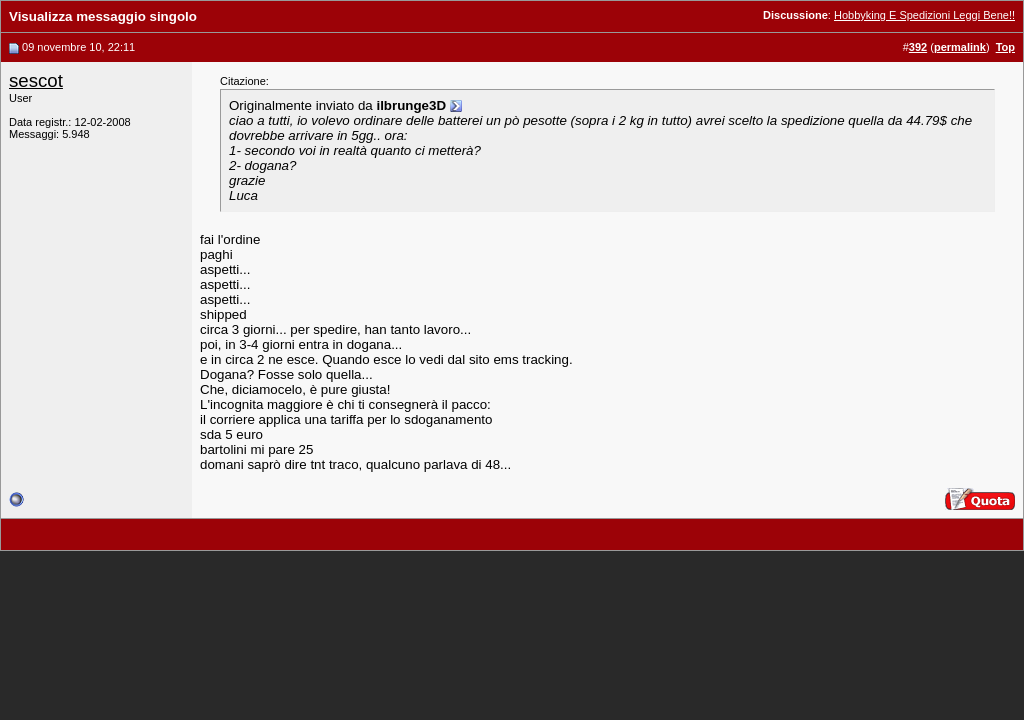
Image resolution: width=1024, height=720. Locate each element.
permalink (960, 47)
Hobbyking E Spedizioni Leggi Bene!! (924, 15)
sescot (36, 80)
